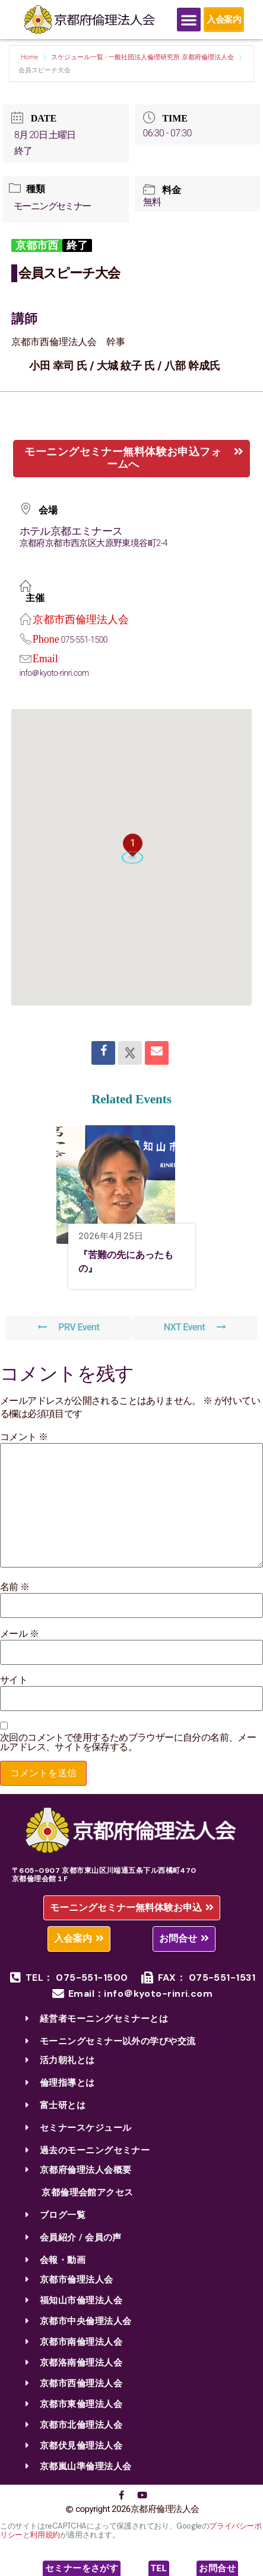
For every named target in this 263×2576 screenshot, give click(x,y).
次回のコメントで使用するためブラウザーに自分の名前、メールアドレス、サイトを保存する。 (128, 1742)
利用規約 (44, 2535)
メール (19, 1634)
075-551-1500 (84, 639)
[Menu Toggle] (189, 19)
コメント (23, 1437)
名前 (15, 1587)
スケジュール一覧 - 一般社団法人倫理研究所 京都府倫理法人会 (142, 57)
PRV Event (68, 1327)
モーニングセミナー (52, 206)
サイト (13, 1680)
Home (30, 57)
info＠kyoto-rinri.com (54, 673)
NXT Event (195, 1327)
